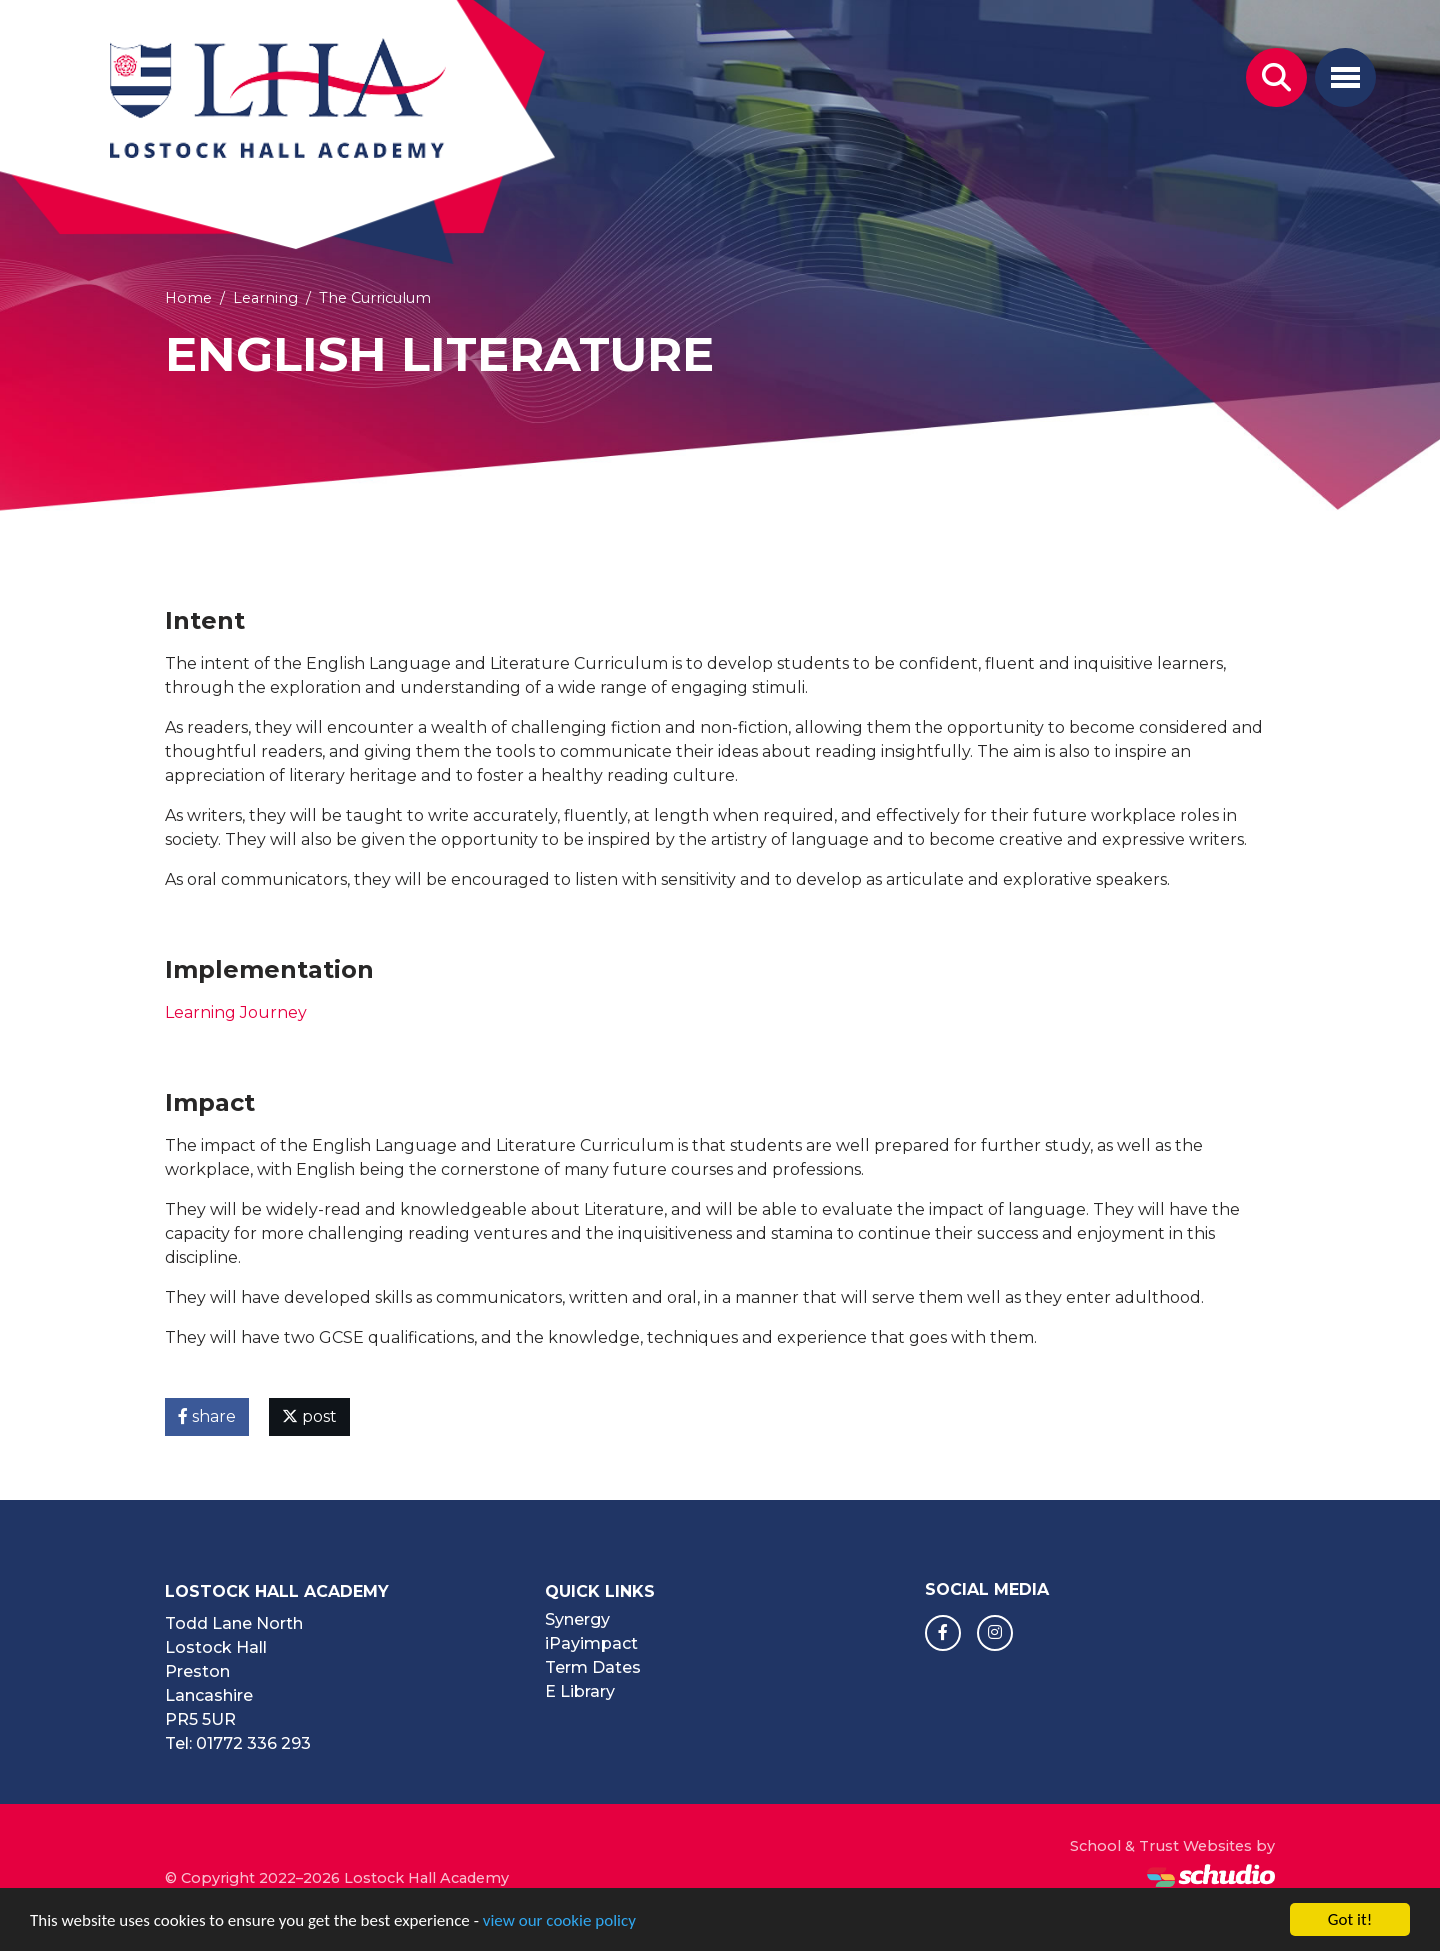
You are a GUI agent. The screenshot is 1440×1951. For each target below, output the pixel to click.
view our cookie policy (559, 1921)
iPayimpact (591, 1643)
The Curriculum (375, 298)
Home (188, 298)
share (207, 1416)
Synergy (577, 1619)
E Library (580, 1691)
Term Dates (593, 1667)
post (309, 1416)
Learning (265, 298)
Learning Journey (236, 1012)
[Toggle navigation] (1345, 77)
